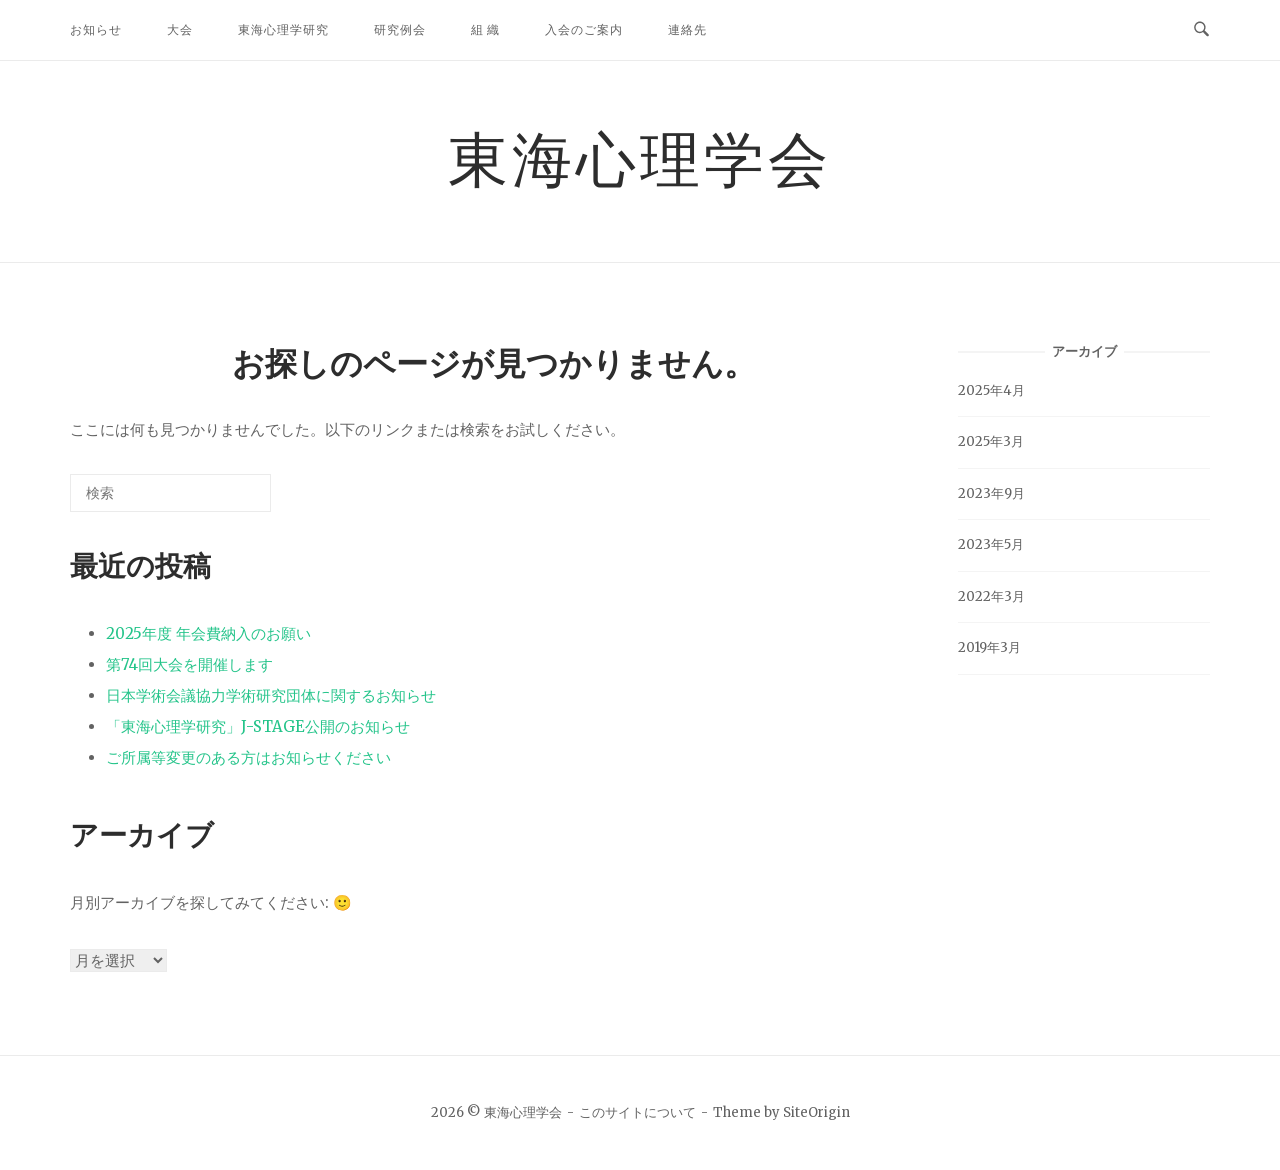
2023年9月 (991, 493)
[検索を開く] (1201, 30)
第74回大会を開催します (189, 664)
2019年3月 (989, 647)
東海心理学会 (640, 158)
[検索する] (170, 493)
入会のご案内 (584, 29)
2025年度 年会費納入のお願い (208, 633)
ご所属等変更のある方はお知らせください (248, 757)
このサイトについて (637, 1112)
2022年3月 (991, 596)
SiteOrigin (816, 1112)
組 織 (485, 29)
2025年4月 (991, 390)
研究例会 (400, 29)
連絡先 (687, 29)
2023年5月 (991, 544)
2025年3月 (991, 441)
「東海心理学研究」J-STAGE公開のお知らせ (258, 726)
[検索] (226, 500)
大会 (180, 29)
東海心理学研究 (283, 29)
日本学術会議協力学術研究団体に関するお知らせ (271, 695)
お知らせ (96, 29)
